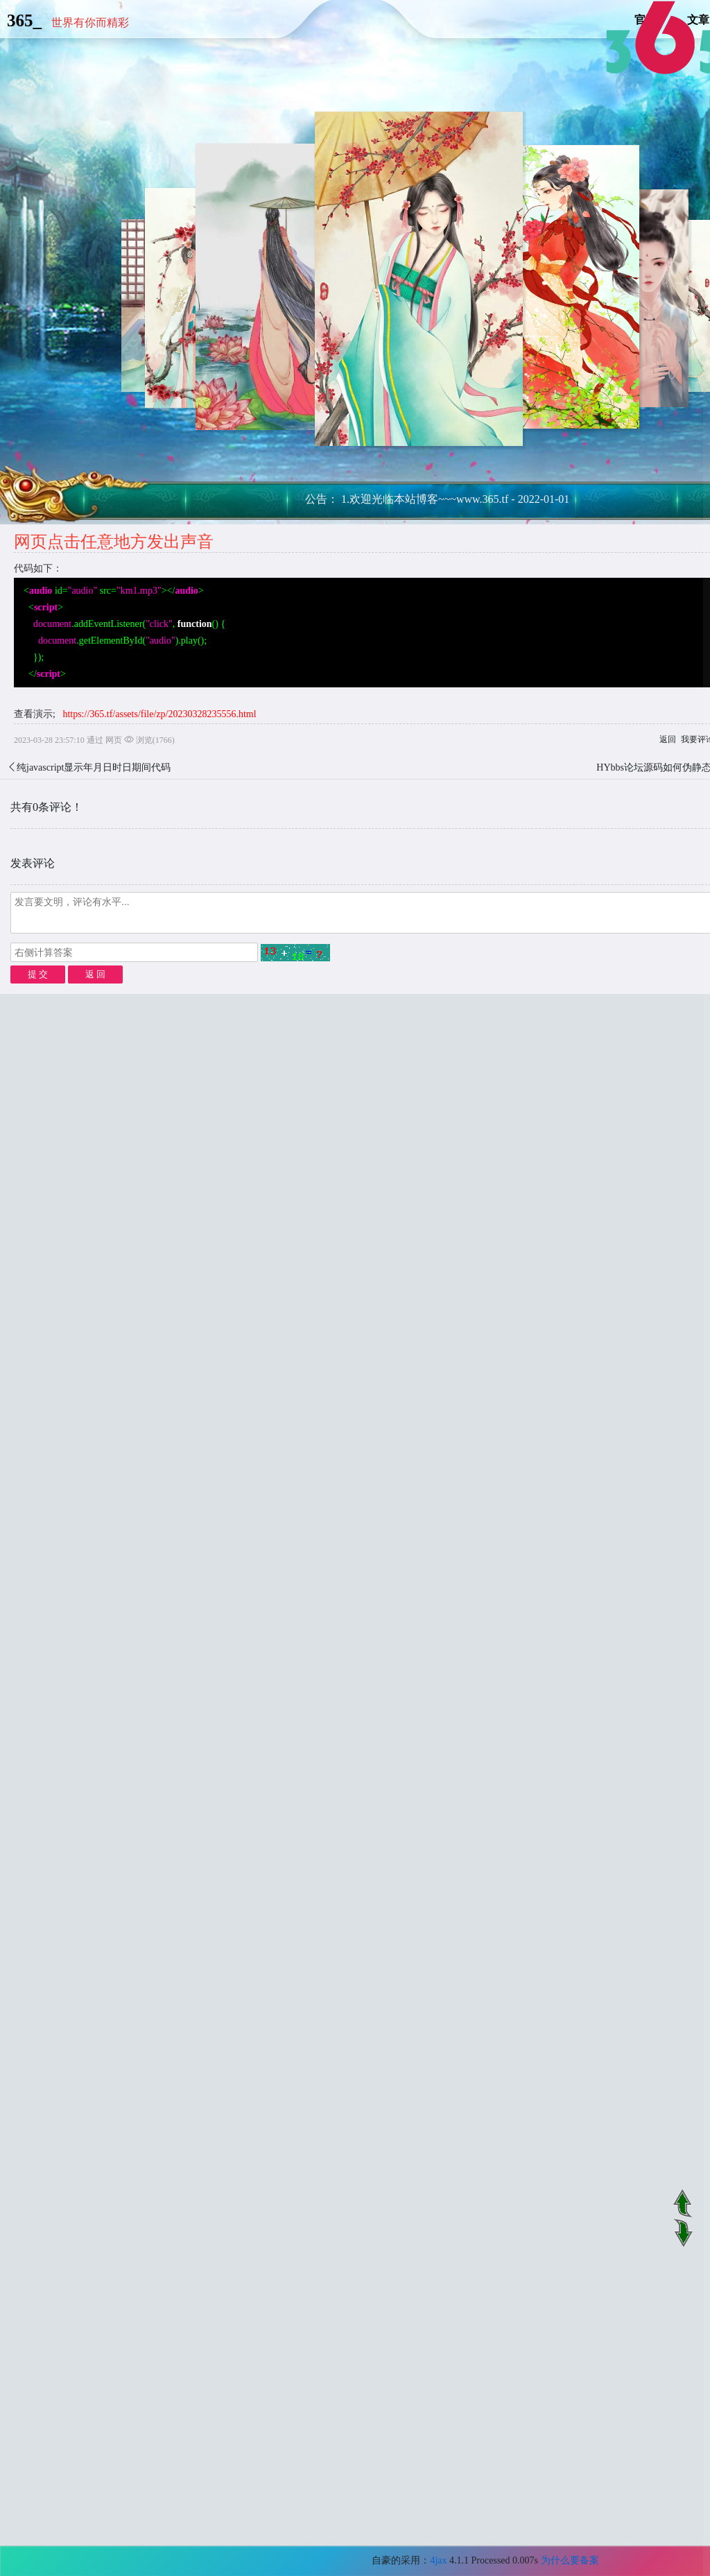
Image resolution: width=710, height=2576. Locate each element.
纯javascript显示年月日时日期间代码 (94, 767)
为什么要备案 (570, 2560)
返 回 (95, 974)
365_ (24, 20)
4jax (438, 2560)
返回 (667, 739)
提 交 (38, 974)
